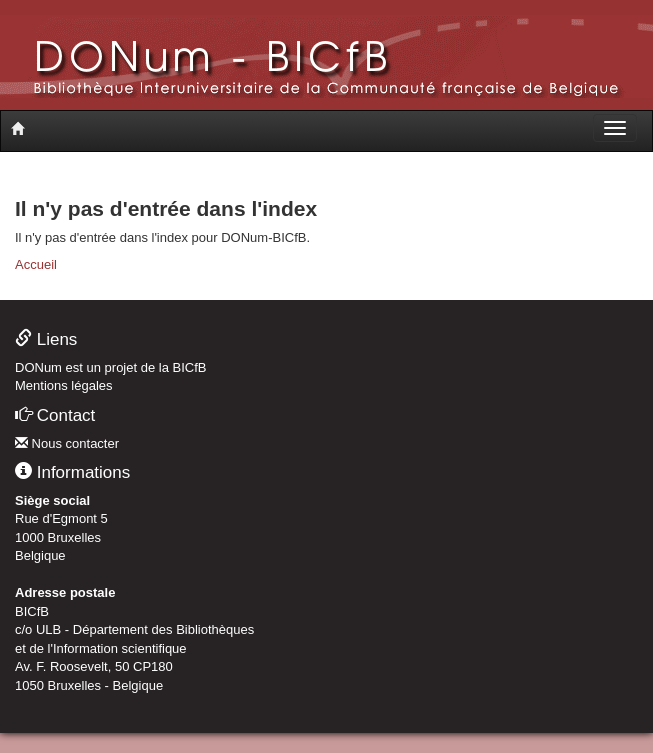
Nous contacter (67, 443)
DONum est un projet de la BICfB (110, 367)
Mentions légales (64, 385)
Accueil (36, 264)
